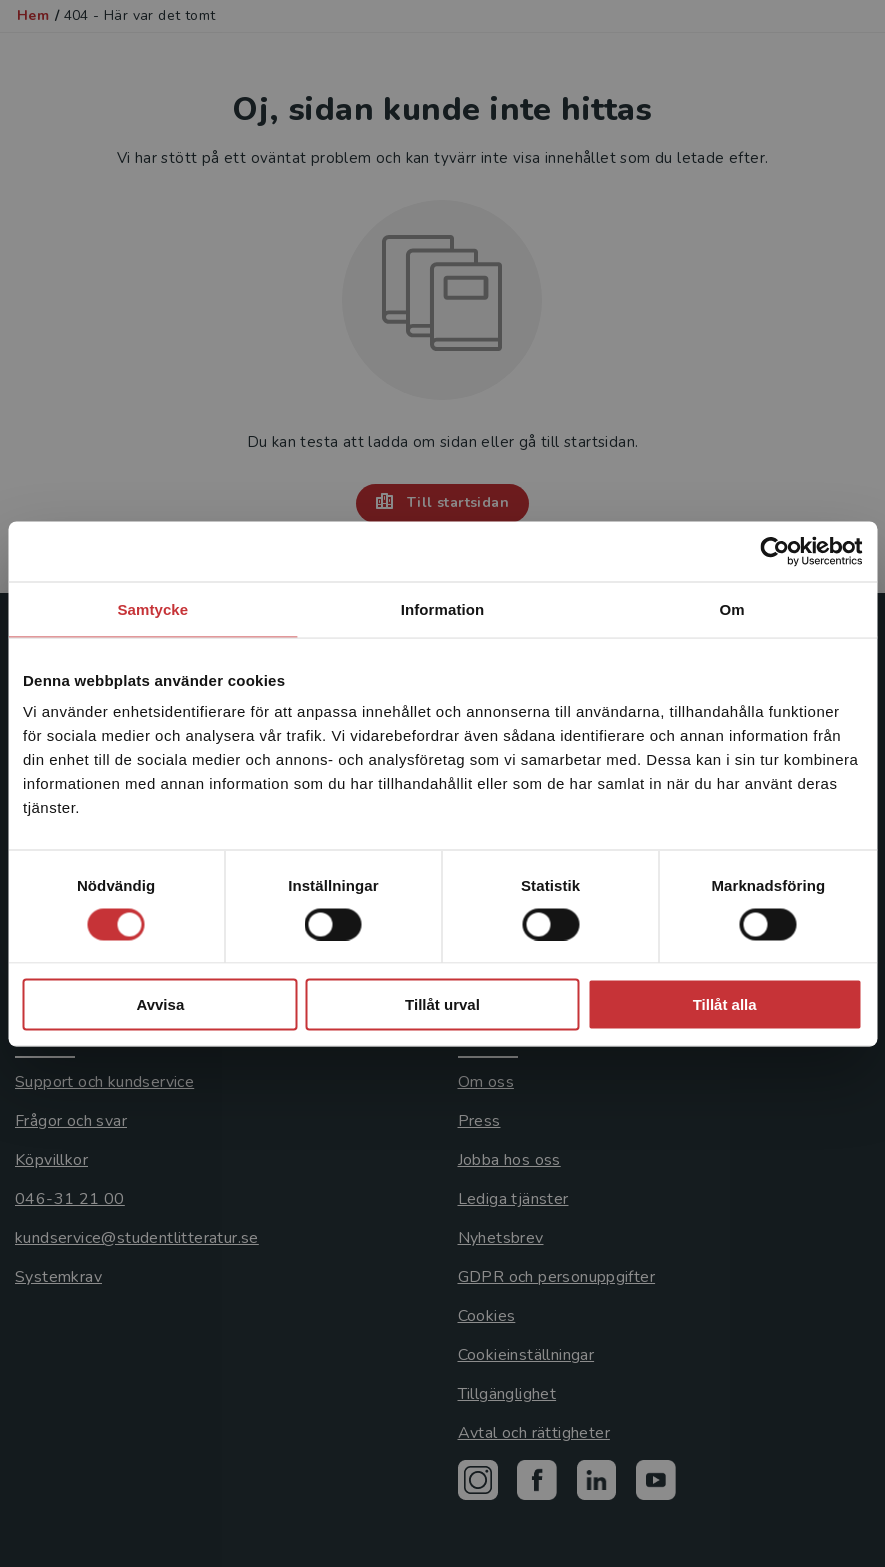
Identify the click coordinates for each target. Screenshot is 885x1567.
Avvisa (160, 1004)
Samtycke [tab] (152, 608)
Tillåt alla (725, 1004)
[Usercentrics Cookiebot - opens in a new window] (774, 551)
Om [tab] (732, 608)
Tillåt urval (442, 1004)
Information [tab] (443, 608)
